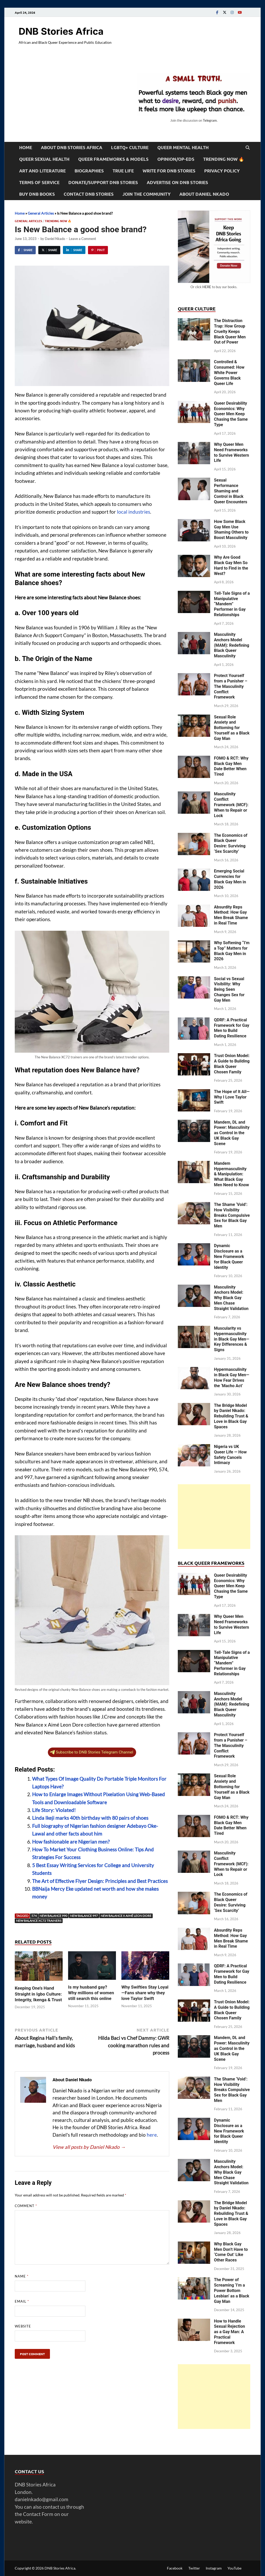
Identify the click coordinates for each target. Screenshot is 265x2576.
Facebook (174, 2568)
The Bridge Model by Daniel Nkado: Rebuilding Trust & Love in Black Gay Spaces (231, 1416)
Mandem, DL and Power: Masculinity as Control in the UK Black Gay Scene (231, 1133)
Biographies (89, 170)
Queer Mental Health (183, 147)
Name (21, 2276)
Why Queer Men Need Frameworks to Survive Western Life (231, 452)
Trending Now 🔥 (223, 159)
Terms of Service (39, 182)
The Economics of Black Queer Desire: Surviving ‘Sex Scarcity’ (230, 843)
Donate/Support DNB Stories (103, 182)
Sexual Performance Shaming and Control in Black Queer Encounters (230, 491)
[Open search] (248, 148)
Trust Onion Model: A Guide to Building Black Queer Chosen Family (232, 1063)
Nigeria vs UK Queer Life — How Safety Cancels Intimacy (230, 1454)
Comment (26, 2206)
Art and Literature (42, 170)
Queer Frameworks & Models (113, 159)
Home (25, 147)
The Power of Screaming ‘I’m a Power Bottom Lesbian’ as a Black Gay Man (231, 2290)
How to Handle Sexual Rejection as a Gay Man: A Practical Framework (229, 2332)
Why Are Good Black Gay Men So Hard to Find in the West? (231, 565)
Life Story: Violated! (54, 1810)
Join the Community (146, 194)
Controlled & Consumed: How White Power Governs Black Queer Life (229, 372)
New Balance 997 (84, 1916)
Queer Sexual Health (44, 159)
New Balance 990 (53, 1916)
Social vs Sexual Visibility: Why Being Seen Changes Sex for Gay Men (229, 989)
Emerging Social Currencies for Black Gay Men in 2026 (230, 879)
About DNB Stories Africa (71, 147)
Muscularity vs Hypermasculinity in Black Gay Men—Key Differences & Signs (231, 1339)
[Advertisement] (214, 1516)
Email (22, 2301)
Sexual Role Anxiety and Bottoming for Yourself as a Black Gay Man (231, 728)
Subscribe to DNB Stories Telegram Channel (91, 1752)
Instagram (214, 2568)
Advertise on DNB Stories (177, 182)
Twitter (194, 2568)
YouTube (234, 2568)
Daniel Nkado (55, 239)
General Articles (41, 213)
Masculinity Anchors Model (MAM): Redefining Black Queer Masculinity (231, 645)
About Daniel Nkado (204, 194)
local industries (133, 512)
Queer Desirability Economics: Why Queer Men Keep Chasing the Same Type (231, 414)
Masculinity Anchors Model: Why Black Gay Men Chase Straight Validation (231, 1298)
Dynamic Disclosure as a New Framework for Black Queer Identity (229, 1256)
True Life (123, 170)
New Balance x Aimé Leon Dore (126, 1916)
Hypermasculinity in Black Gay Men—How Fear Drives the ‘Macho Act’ (231, 1377)
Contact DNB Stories (89, 194)
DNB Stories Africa (61, 31)
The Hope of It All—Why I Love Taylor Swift (232, 1097)
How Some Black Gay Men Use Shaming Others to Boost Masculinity (231, 529)
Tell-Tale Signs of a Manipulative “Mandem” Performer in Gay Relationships (232, 604)
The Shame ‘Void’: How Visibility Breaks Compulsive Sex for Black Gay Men (232, 1215)
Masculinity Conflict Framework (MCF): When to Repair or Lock (231, 804)
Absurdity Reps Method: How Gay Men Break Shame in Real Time (231, 915)
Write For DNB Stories (169, 170)
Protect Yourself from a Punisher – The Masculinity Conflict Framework (230, 686)
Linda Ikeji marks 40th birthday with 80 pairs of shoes (90, 1818)
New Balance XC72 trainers (38, 1921)
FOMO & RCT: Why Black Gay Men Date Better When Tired (231, 766)
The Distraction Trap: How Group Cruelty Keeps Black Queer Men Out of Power (230, 331)
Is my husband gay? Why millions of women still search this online (91, 1992)
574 (34, 1916)
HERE (206, 287)
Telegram (210, 120)
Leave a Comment (82, 239)
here (152, 2135)
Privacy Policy (222, 170)
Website (23, 2326)
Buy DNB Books (37, 194)
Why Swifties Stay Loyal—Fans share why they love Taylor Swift (144, 1992)
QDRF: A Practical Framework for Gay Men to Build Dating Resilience (231, 1027)
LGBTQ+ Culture (130, 147)
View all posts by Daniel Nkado (89, 2147)
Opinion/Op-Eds (175, 159)
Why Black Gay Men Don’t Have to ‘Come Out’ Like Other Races (231, 2252)
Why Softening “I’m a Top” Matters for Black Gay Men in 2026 (231, 950)
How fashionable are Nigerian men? (71, 1842)
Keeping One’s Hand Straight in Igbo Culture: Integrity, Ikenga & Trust (38, 1993)
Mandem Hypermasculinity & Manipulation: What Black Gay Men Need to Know (231, 1174)
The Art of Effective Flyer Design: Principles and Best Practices (100, 1881)
